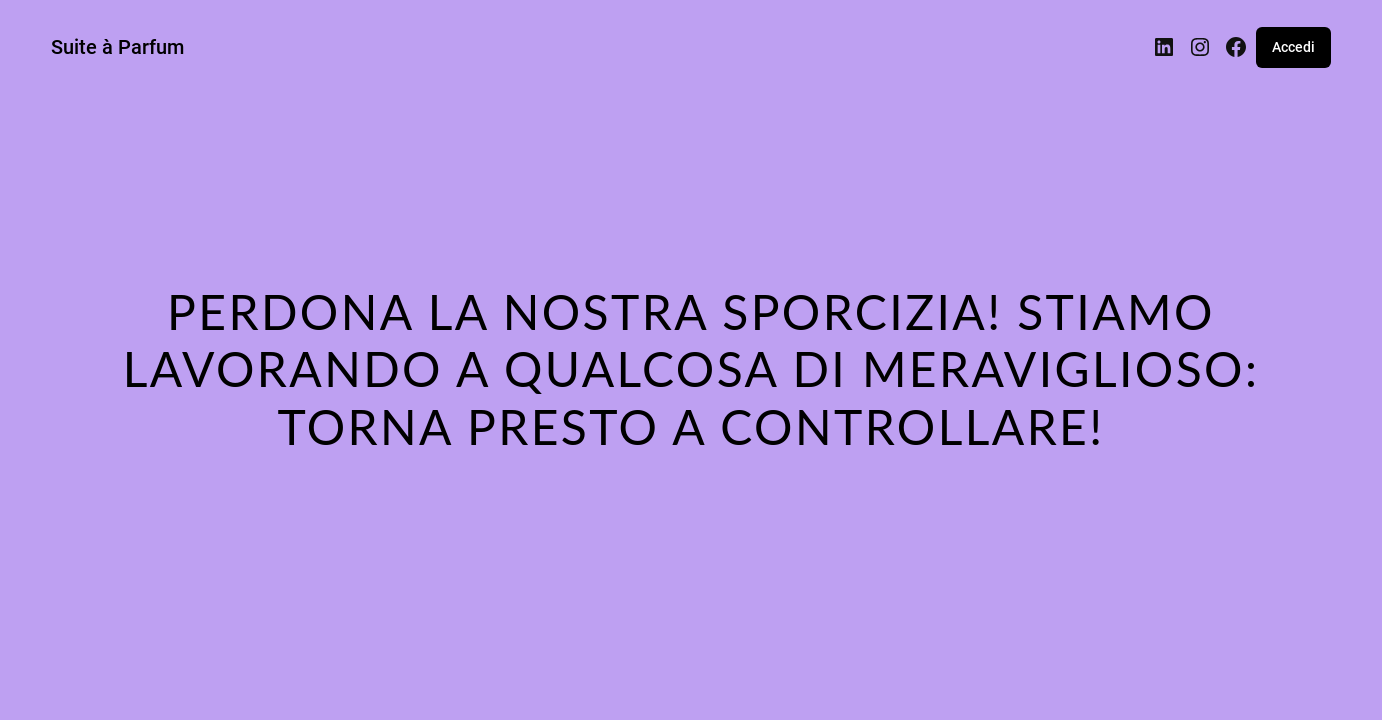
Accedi (1293, 47)
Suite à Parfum (117, 47)
